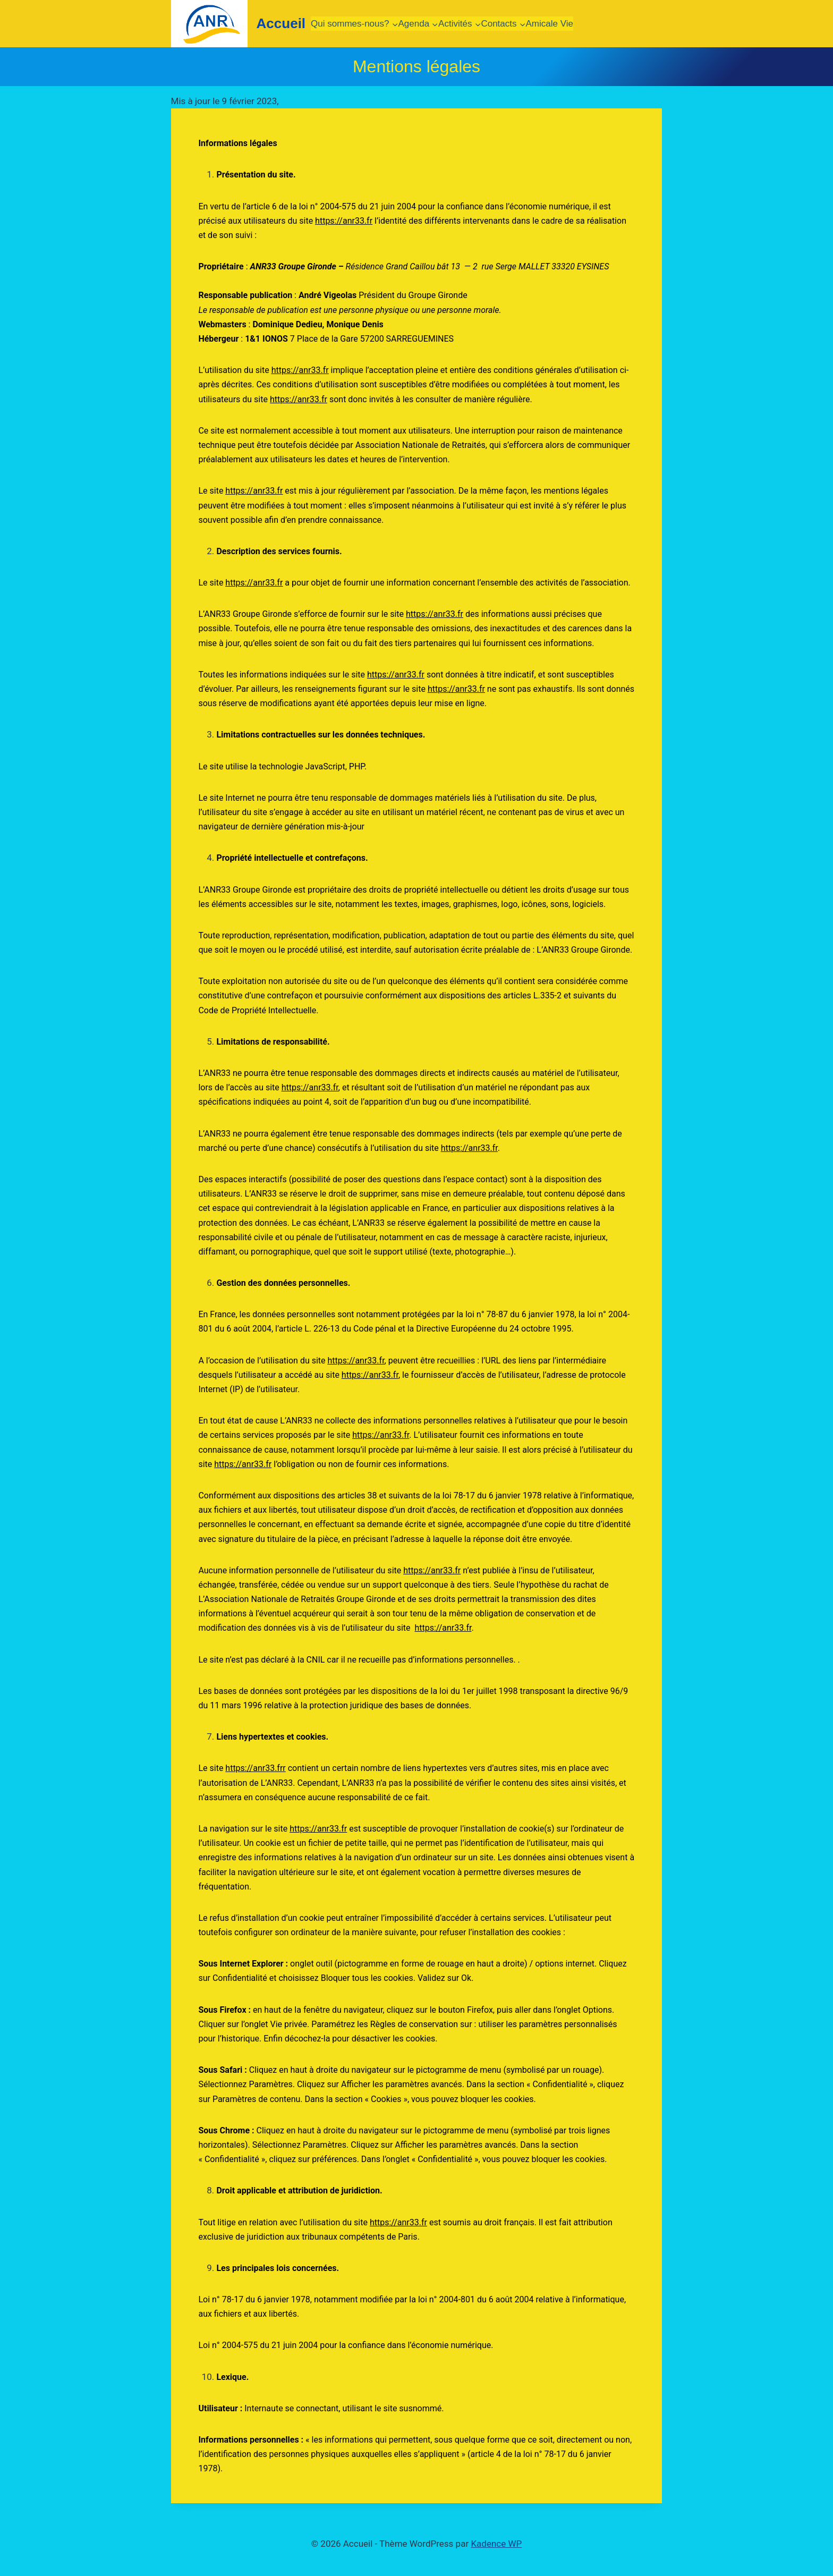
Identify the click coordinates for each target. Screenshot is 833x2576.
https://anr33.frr (255, 1768)
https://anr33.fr (343, 221)
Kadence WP (496, 2543)
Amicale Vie (549, 24)
